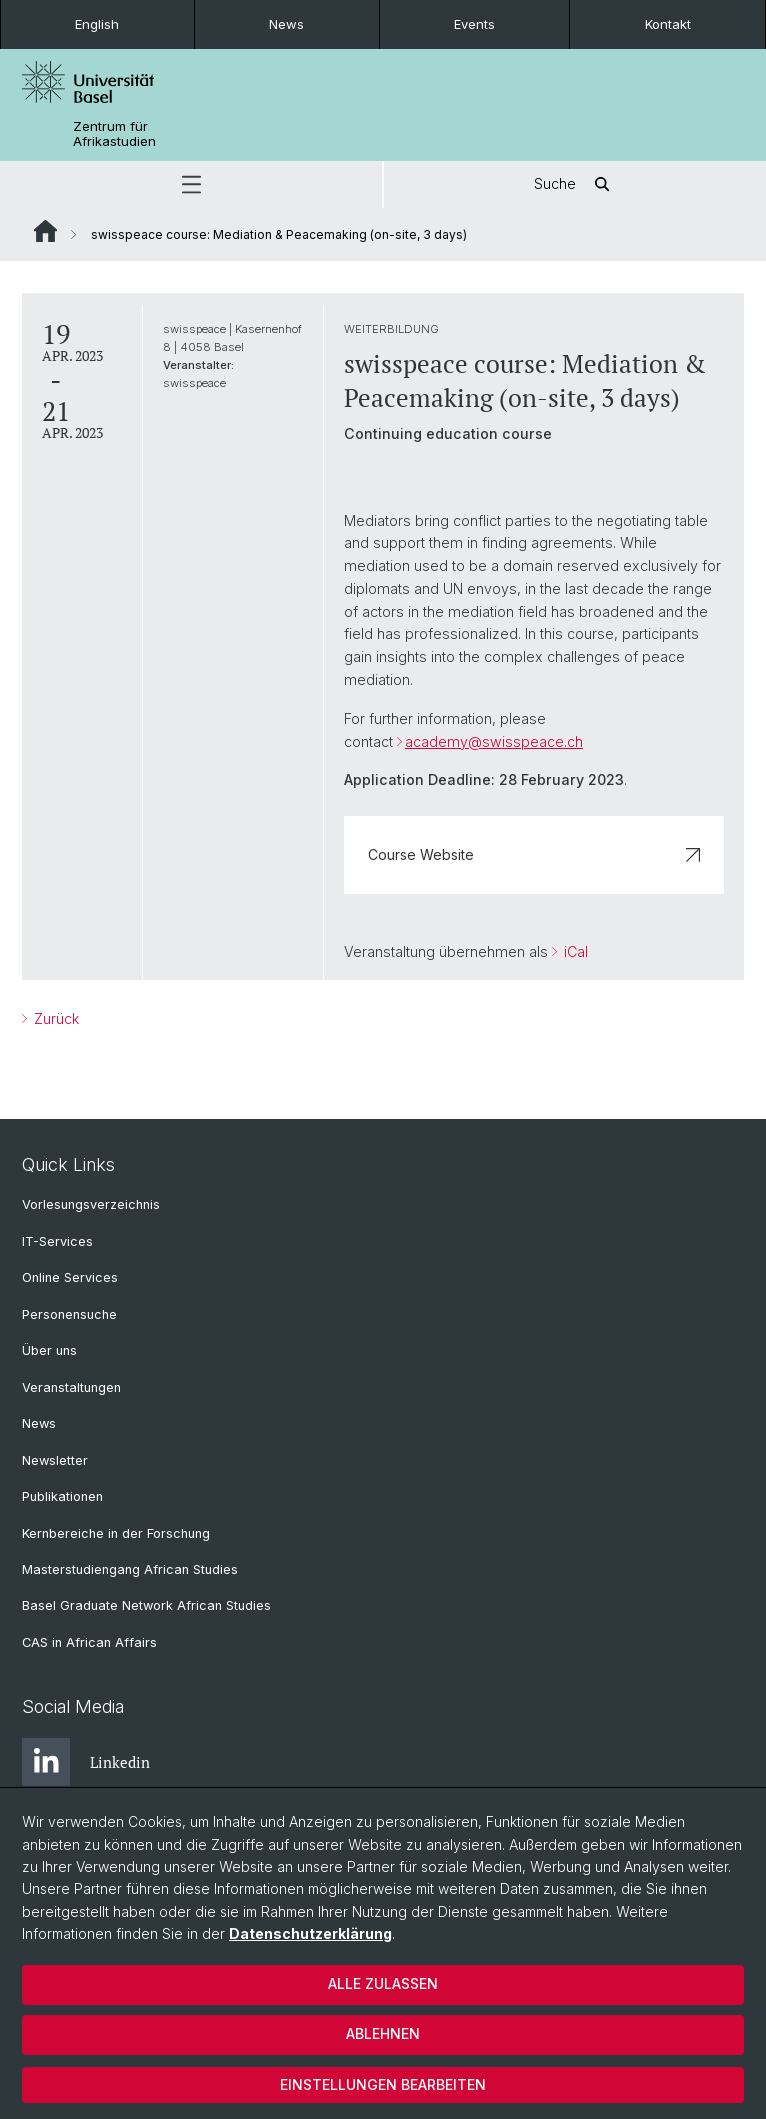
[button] (191, 184)
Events (474, 24)
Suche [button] (575, 184)
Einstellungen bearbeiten (383, 2084)
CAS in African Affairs (89, 1642)
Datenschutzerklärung (310, 1933)
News (286, 24)
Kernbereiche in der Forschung (116, 1533)
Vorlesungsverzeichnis (91, 1204)
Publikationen (62, 1496)
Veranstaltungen (71, 1387)
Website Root (45, 231)
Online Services (70, 1277)
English (97, 24)
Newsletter (55, 1460)
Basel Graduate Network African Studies (146, 1605)
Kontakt (668, 24)
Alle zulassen (383, 1983)
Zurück (54, 1018)
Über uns (49, 1350)
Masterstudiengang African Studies (130, 1569)
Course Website (534, 854)
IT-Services (57, 1241)
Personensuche (69, 1314)
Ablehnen (383, 2033)
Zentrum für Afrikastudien (114, 134)
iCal (574, 951)
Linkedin (86, 1762)
